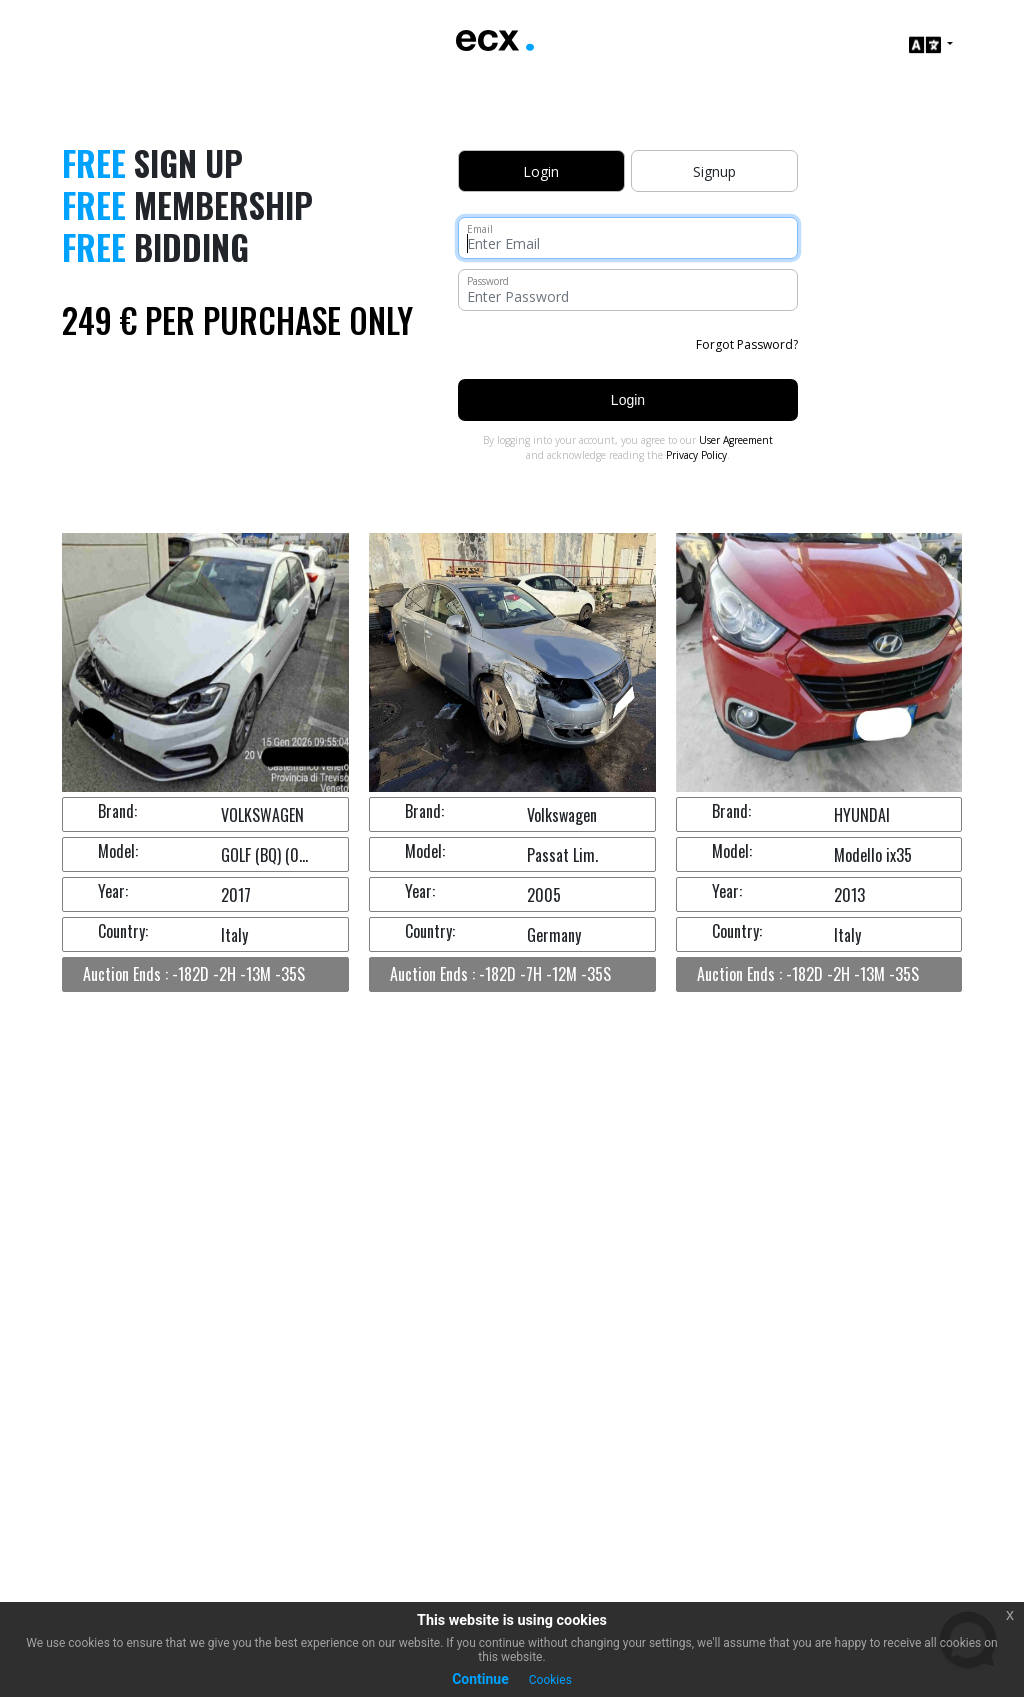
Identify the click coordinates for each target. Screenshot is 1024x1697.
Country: (123, 931)
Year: (113, 891)
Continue (480, 1679)
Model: (118, 851)
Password (488, 281)
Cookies (550, 1680)
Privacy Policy (696, 455)
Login (628, 400)
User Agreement (736, 440)
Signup (714, 171)
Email (480, 229)
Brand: (117, 811)
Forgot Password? (747, 344)
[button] (931, 44)
